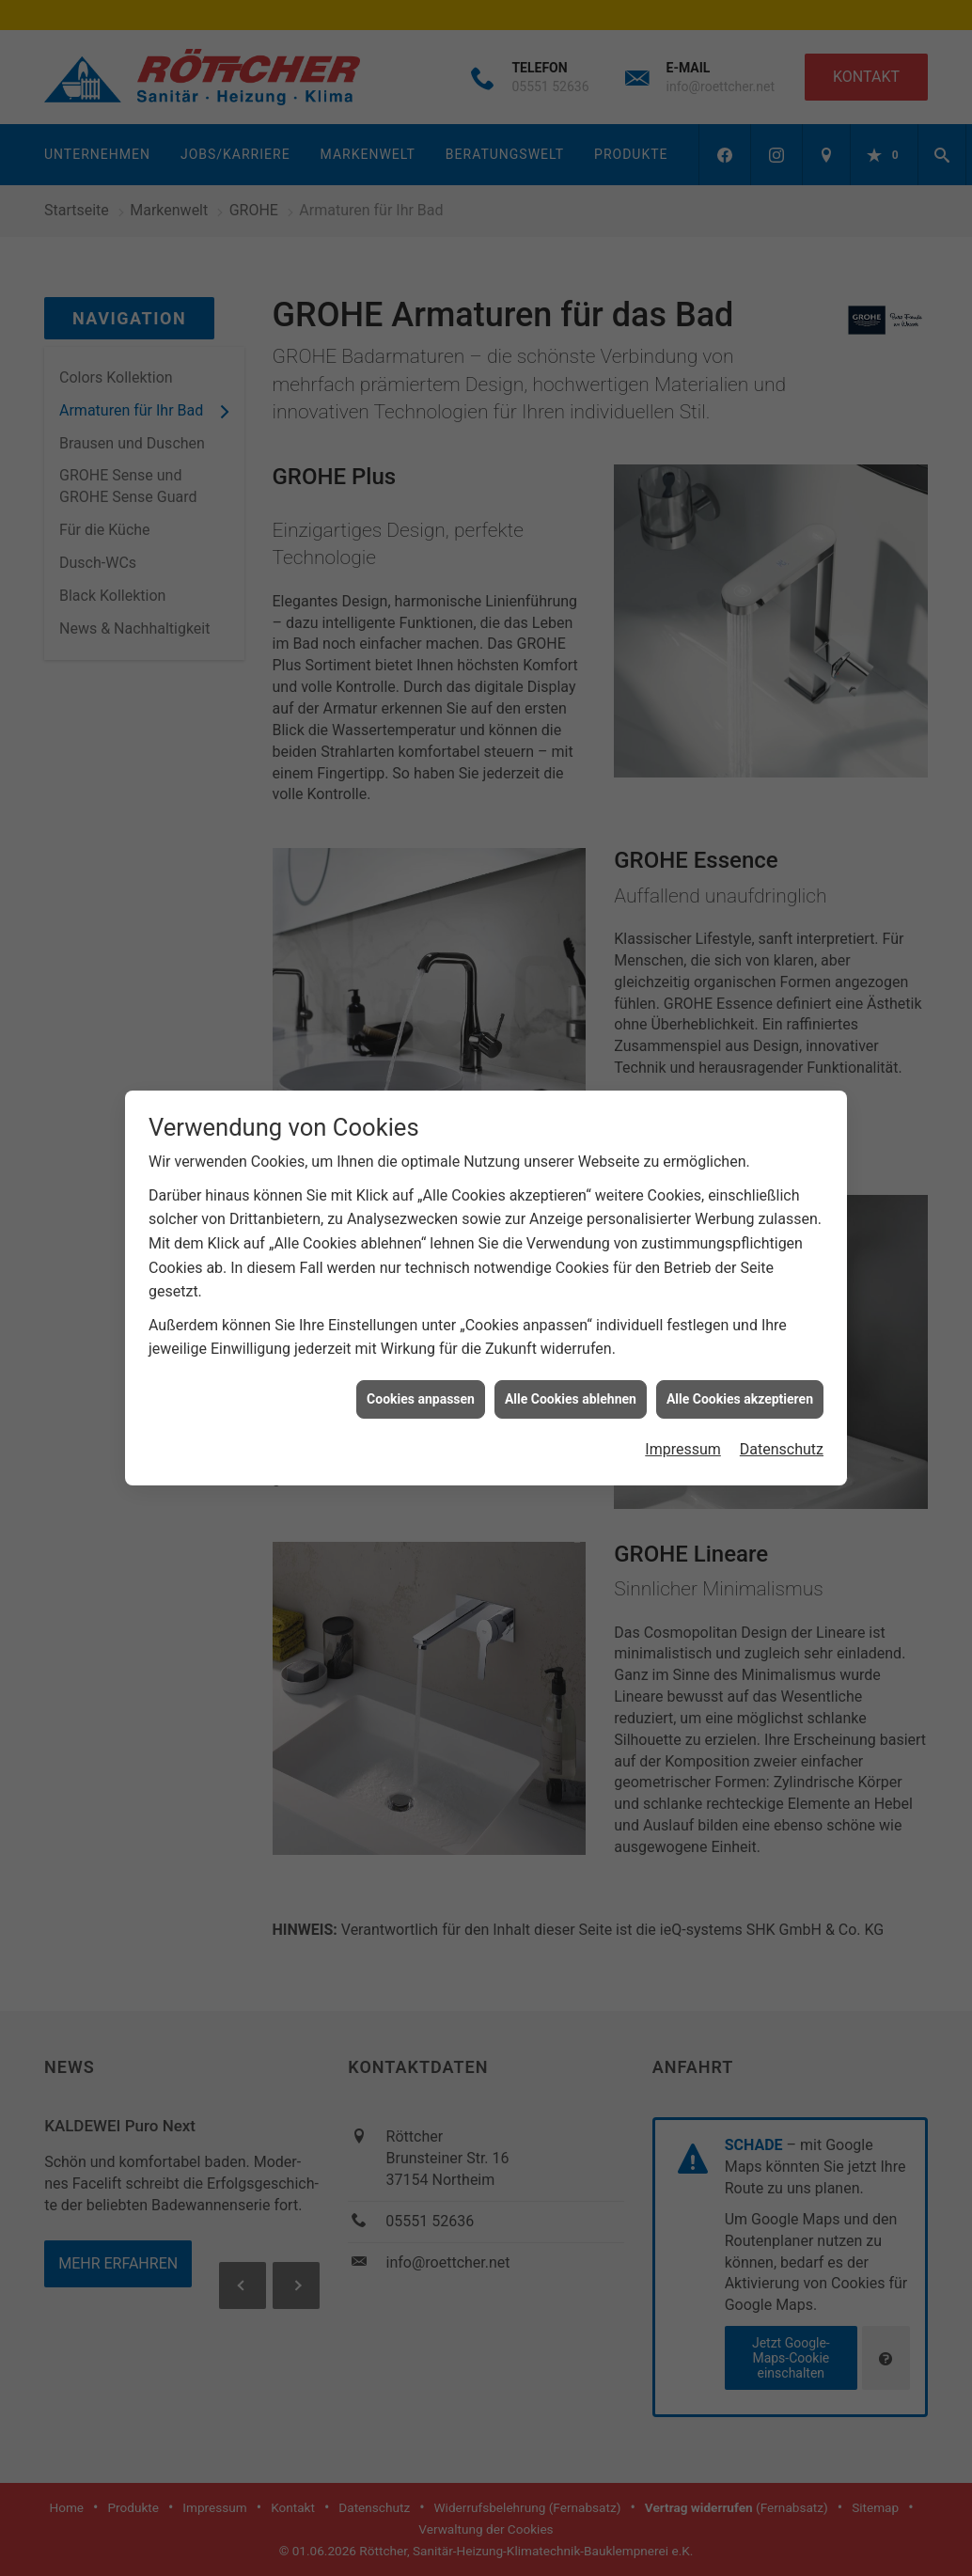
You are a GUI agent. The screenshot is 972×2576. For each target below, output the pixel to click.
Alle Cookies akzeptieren (739, 1346)
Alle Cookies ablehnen (570, 1346)
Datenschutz (781, 1397)
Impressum (683, 1397)
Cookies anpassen (421, 1346)
